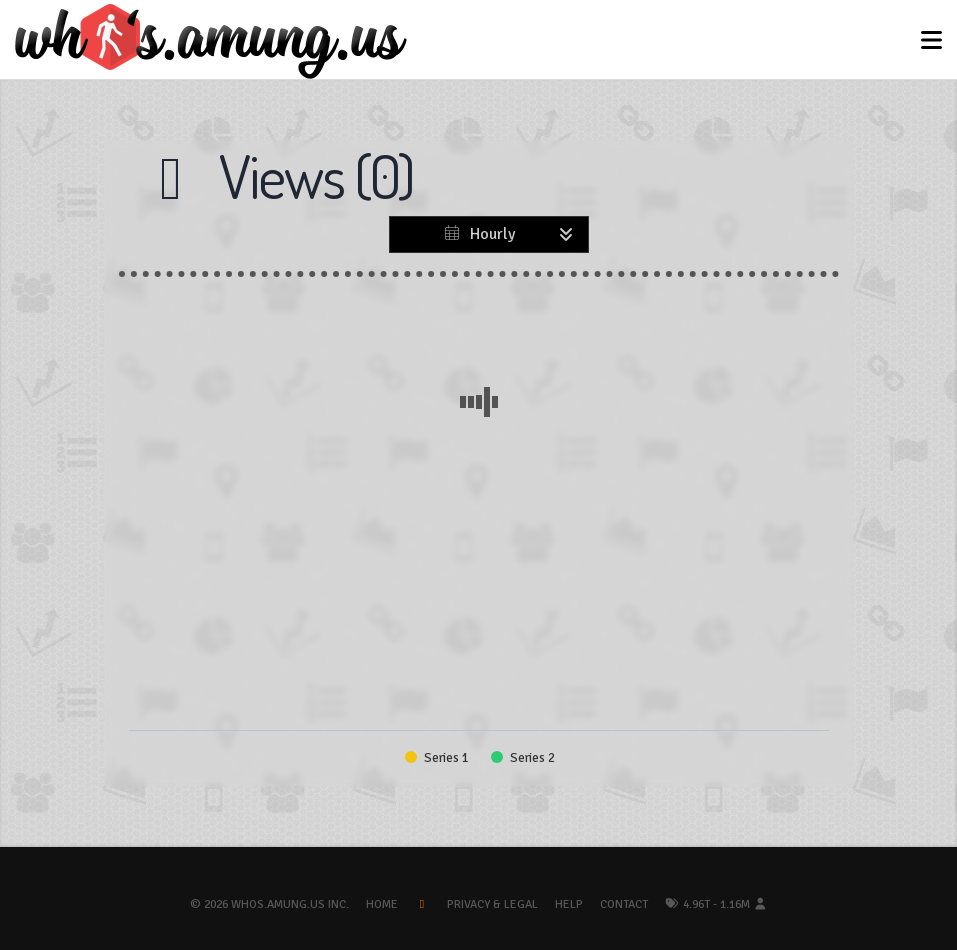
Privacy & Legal (492, 904)
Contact (624, 904)
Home (382, 904)
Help (569, 904)
